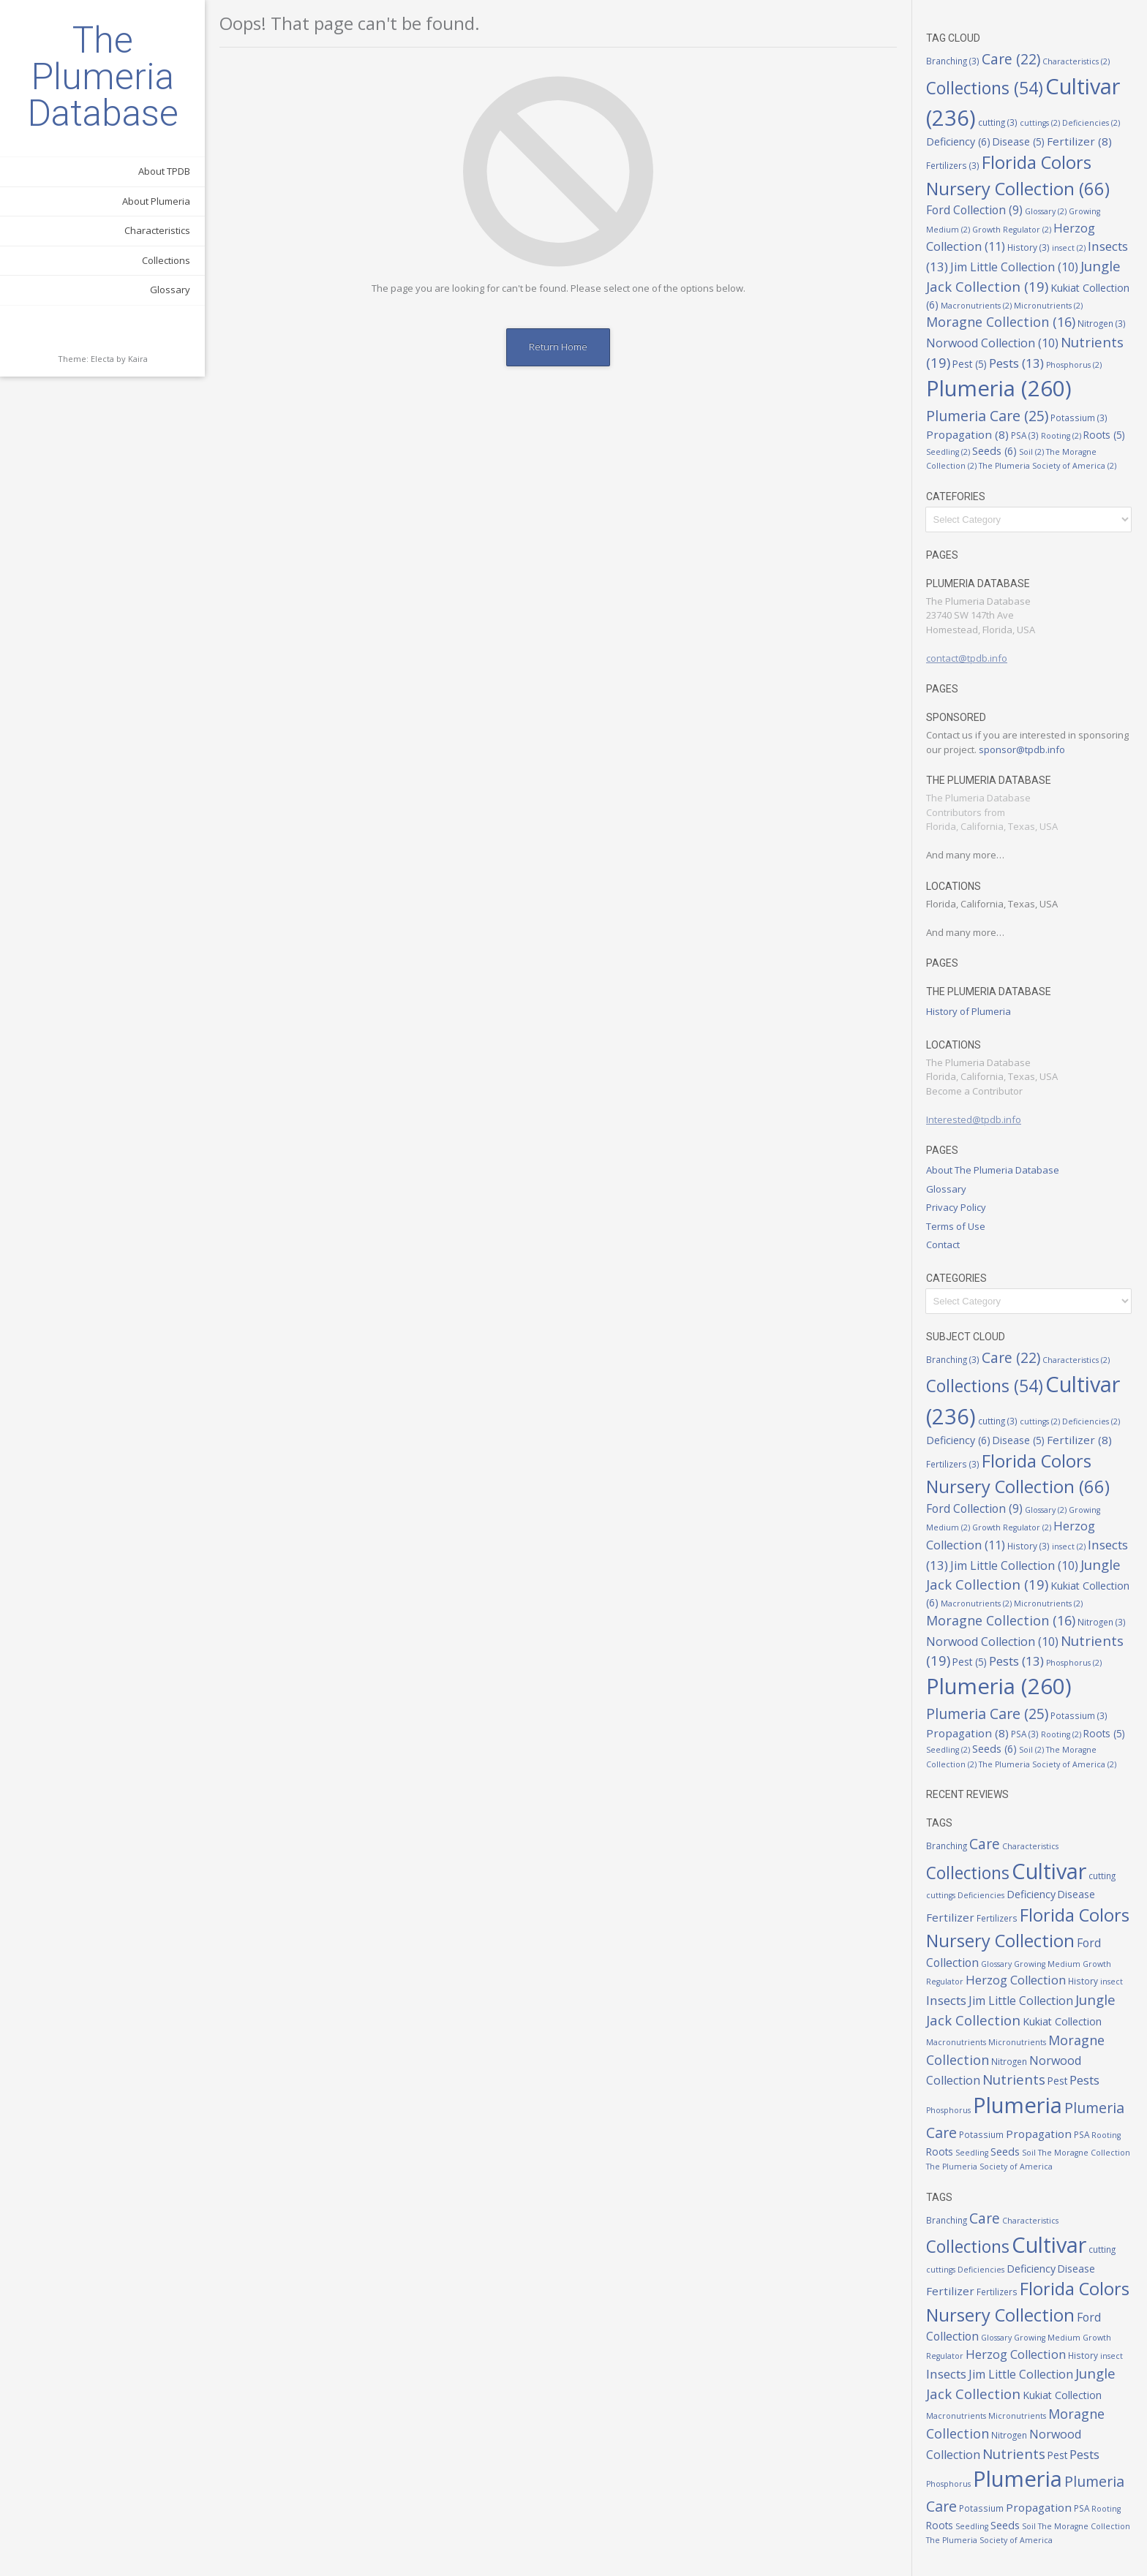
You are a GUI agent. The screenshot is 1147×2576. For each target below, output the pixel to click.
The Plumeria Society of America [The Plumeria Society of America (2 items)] (1047, 466)
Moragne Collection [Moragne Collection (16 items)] (1000, 322)
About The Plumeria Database (992, 1169)
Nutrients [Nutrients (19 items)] (1013, 2079)
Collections (166, 260)
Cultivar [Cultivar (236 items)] (1049, 1871)
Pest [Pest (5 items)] (969, 364)
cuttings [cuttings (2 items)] (1040, 123)
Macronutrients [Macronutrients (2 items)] (976, 306)
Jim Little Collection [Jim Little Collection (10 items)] (1014, 267)
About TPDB (164, 171)
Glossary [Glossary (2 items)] (1046, 211)
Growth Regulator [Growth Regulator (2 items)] (1011, 229)
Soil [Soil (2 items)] (1031, 452)
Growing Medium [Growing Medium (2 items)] (1047, 1964)
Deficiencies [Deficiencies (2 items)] (1091, 123)
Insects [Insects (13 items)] (946, 2000)
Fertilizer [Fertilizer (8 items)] (1079, 141)
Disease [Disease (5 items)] (1019, 141)
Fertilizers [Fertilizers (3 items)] (952, 165)
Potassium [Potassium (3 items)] (1078, 417)
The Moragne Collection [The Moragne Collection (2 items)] (1084, 2153)
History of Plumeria (968, 1011)
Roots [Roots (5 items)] (1104, 435)
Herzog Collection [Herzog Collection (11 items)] (1016, 1979)
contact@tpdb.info (966, 658)
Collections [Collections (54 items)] (984, 88)
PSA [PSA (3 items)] (1025, 435)
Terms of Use (955, 1226)
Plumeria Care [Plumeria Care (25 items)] (987, 416)
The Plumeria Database (102, 77)
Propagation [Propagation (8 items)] (967, 434)
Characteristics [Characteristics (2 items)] (1076, 61)
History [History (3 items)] (1028, 247)
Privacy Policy (956, 1207)
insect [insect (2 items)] (1069, 248)
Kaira (138, 358)
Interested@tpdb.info (973, 1119)
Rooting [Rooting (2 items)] (1061, 436)
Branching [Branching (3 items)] (952, 61)
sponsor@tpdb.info (1022, 749)
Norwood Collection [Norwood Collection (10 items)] (992, 343)
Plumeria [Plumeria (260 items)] (999, 388)
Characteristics (157, 230)
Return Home (558, 346)
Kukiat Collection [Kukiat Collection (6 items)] (1062, 2021)
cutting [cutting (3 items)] (998, 122)
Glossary (170, 289)
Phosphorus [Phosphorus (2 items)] (1074, 365)
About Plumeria (156, 201)
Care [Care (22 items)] (1011, 59)
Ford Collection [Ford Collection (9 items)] (974, 210)
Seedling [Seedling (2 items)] (948, 452)
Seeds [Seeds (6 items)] (994, 451)
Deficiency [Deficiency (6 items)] (958, 141)
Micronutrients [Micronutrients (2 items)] (1048, 306)
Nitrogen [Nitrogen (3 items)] (1102, 323)
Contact (943, 1244)
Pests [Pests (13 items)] (1016, 363)
